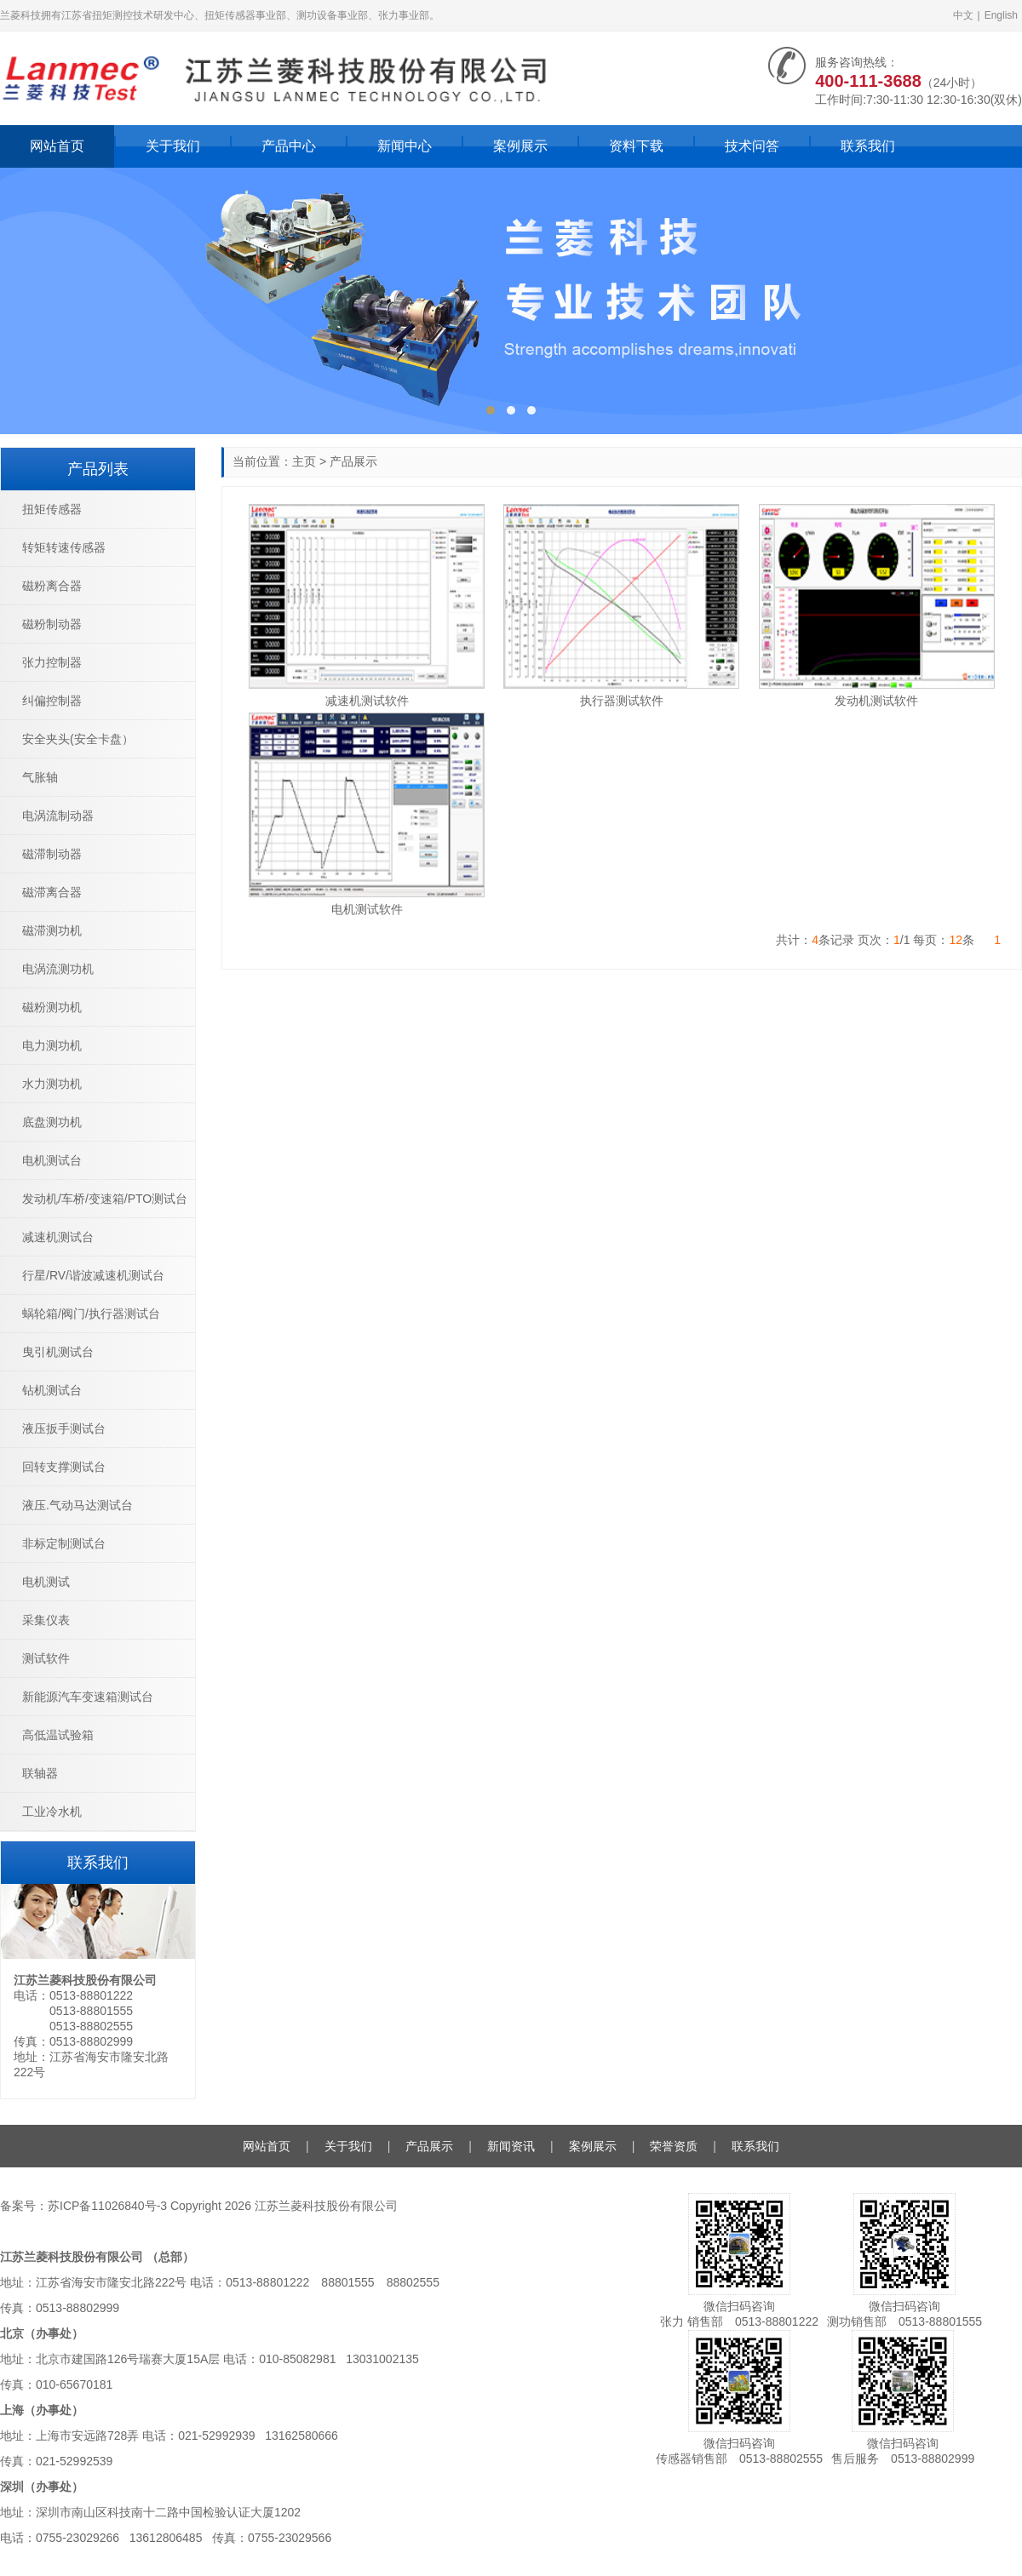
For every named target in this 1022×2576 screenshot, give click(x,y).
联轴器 (40, 1773)
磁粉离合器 (52, 585)
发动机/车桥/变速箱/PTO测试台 (104, 1198)
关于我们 (173, 146)
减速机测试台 (58, 1237)
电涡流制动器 (58, 815)
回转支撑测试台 (64, 1467)
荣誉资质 (674, 2146)
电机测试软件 (367, 909)
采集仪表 (46, 1620)
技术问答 (752, 146)
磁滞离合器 (52, 892)
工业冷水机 (52, 1811)
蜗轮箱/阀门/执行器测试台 (91, 1313)
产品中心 (288, 146)
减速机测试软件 (367, 700)
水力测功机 (52, 1084)
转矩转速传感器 (64, 547)
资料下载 (636, 146)
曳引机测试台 (58, 1352)
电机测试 (46, 1582)
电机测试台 (52, 1160)
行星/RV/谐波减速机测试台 (93, 1275)
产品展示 (353, 461)
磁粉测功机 (52, 1007)
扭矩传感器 (52, 509)
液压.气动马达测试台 (77, 1505)
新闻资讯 (511, 2146)
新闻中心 (404, 146)
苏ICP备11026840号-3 (107, 2205)
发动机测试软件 (876, 700)
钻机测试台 (52, 1390)
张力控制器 (52, 662)
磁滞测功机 (52, 930)
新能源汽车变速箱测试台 (87, 1696)
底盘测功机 (52, 1122)
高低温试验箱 (58, 1735)
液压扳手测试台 (64, 1428)
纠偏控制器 (52, 700)
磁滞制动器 (52, 854)
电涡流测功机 (58, 969)
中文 (963, 15)
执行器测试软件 (621, 700)
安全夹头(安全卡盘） (78, 739)
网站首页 (57, 146)
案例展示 (520, 146)
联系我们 (868, 146)
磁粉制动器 (52, 624)
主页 (304, 461)
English (1001, 15)
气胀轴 (40, 777)
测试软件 (46, 1658)
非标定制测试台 (64, 1543)
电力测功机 (52, 1045)
